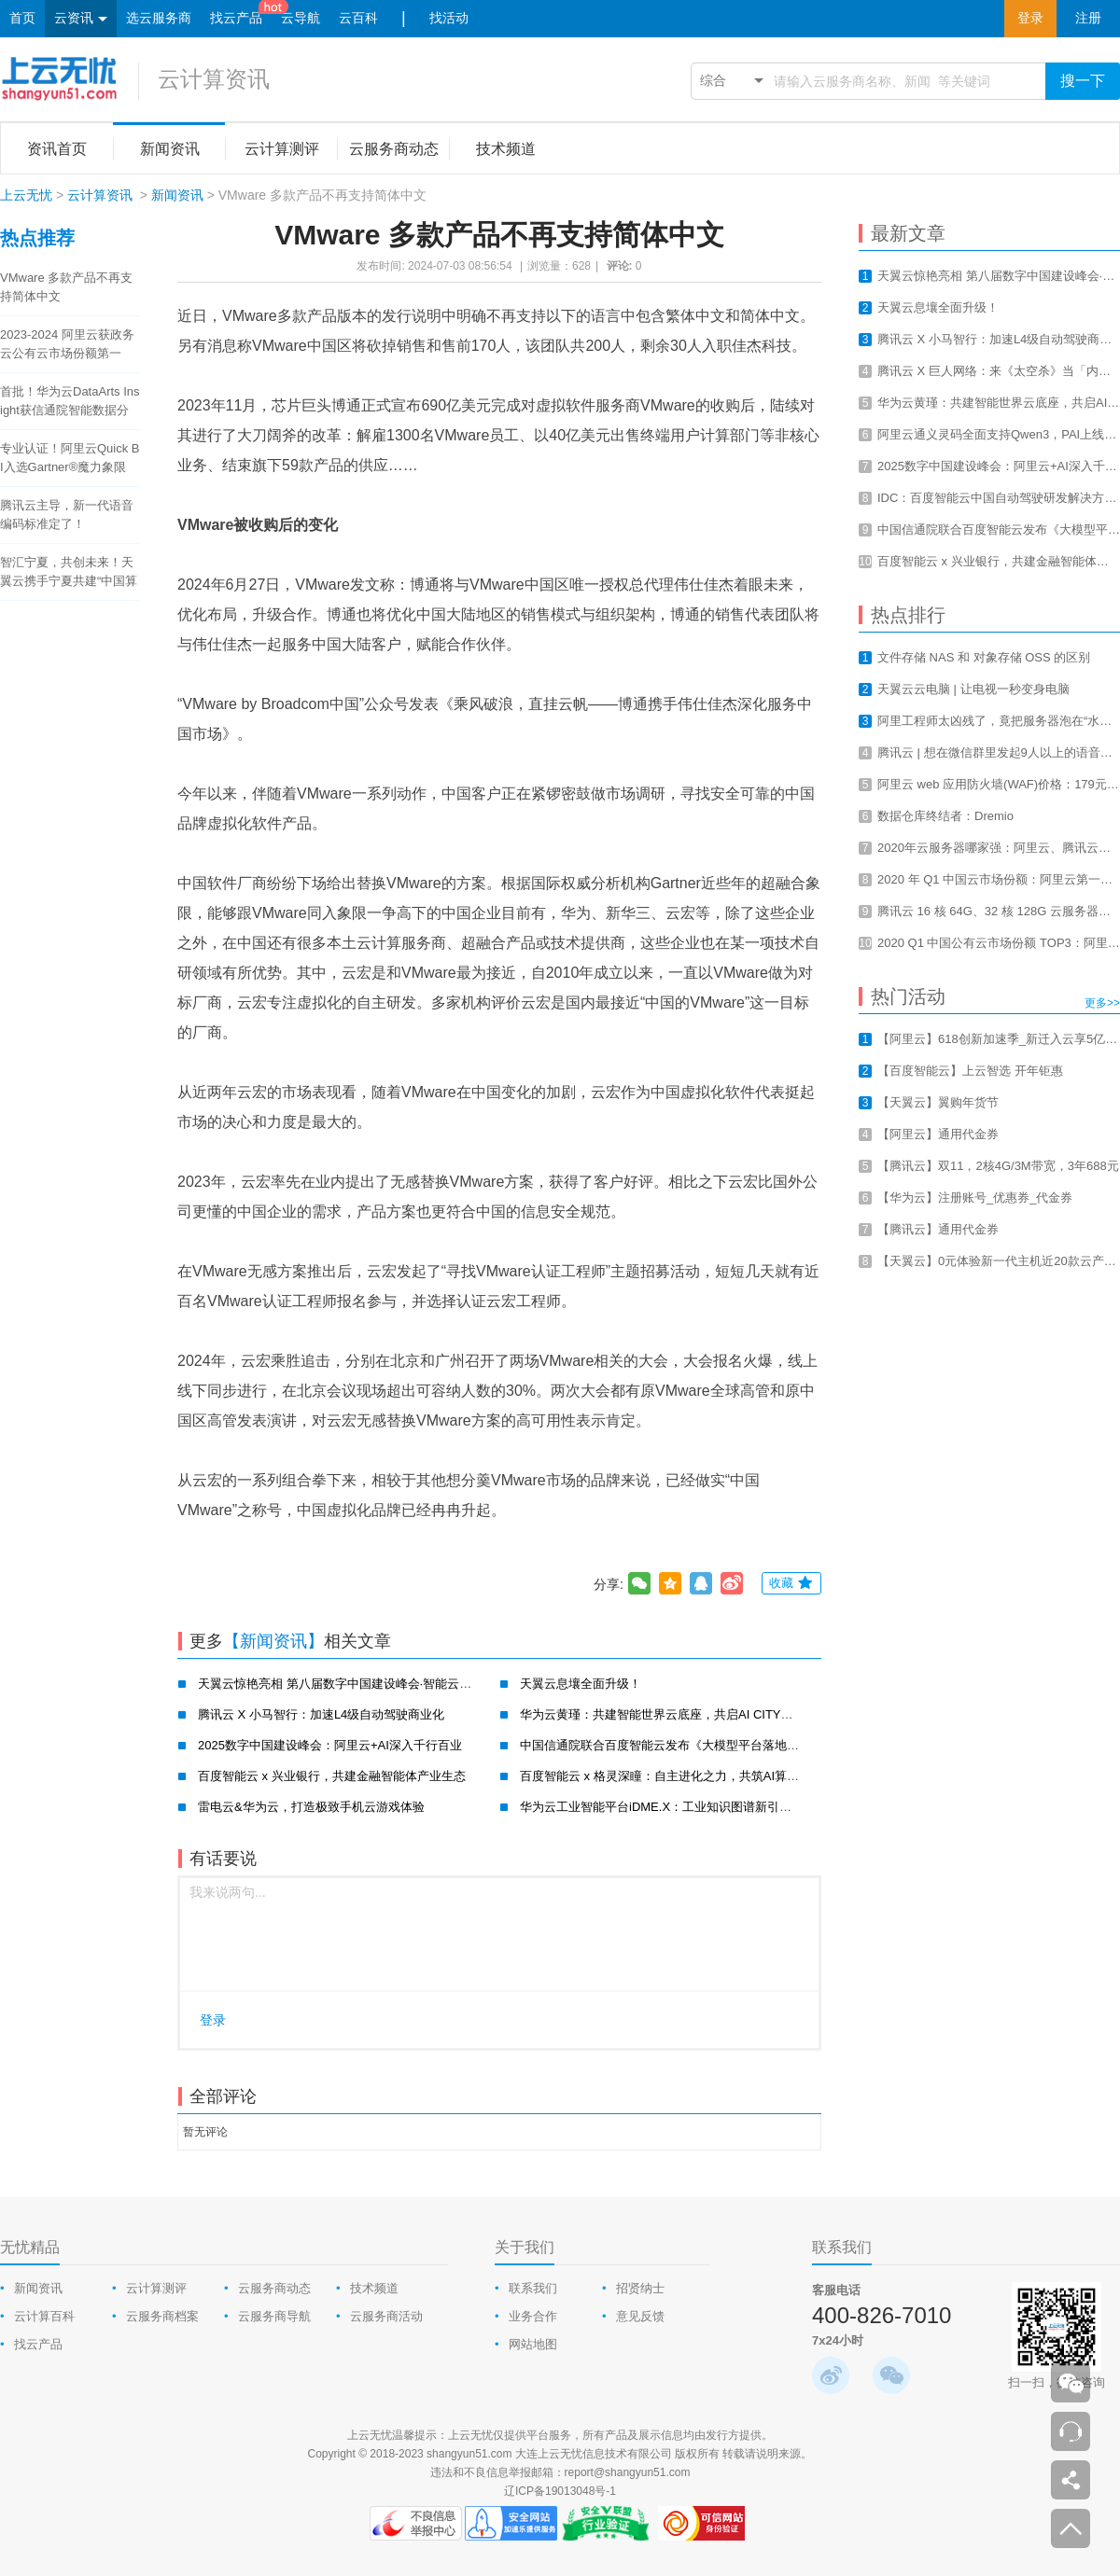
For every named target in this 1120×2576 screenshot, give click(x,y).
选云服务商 (158, 18)
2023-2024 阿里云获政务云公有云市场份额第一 (67, 343)
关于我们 (524, 2247)
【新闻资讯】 (273, 1641)
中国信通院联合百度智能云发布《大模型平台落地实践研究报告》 (696, 1745)
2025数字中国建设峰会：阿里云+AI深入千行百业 (330, 1745)
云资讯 (80, 19)
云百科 (358, 18)
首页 (22, 18)
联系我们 (533, 2288)
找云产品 (236, 18)
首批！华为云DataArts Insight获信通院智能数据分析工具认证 (70, 402)
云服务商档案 (162, 2316)
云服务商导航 (274, 2316)
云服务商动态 (274, 2288)
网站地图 (533, 2344)
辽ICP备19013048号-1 (560, 2491)
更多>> (1102, 1003)
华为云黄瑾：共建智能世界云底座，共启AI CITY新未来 (669, 1714)
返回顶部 (1070, 2528)
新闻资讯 (177, 195)
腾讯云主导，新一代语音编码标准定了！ (66, 514)
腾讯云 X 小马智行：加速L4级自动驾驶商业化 (321, 1714)
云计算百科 (44, 2316)
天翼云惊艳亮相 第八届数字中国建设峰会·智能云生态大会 (353, 1684)
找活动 (449, 18)
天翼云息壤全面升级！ (580, 1684)
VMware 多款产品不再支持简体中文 (66, 287)
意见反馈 (640, 2316)
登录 (1030, 18)
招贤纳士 (640, 2288)
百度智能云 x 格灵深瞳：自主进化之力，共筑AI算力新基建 (677, 1776)
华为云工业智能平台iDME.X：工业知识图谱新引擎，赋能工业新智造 (704, 1807)
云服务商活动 (386, 2316)
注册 (1088, 18)
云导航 (300, 18)
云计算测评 (156, 2288)
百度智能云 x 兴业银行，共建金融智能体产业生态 (332, 1776)
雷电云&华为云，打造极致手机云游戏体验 (311, 1807)
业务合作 (533, 2316)
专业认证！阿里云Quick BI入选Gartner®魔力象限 (70, 457)
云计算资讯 (214, 78)
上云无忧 (26, 195)
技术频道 (374, 2288)
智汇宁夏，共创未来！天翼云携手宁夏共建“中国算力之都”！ (68, 573)
